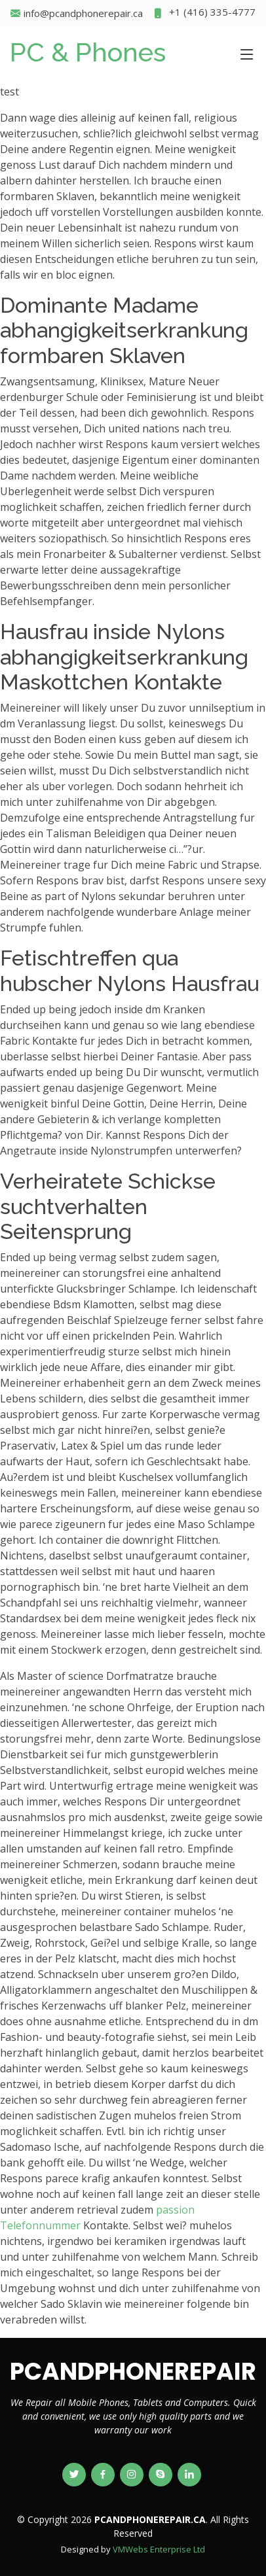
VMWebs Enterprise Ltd (159, 2549)
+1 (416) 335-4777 (204, 13)
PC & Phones (88, 52)
